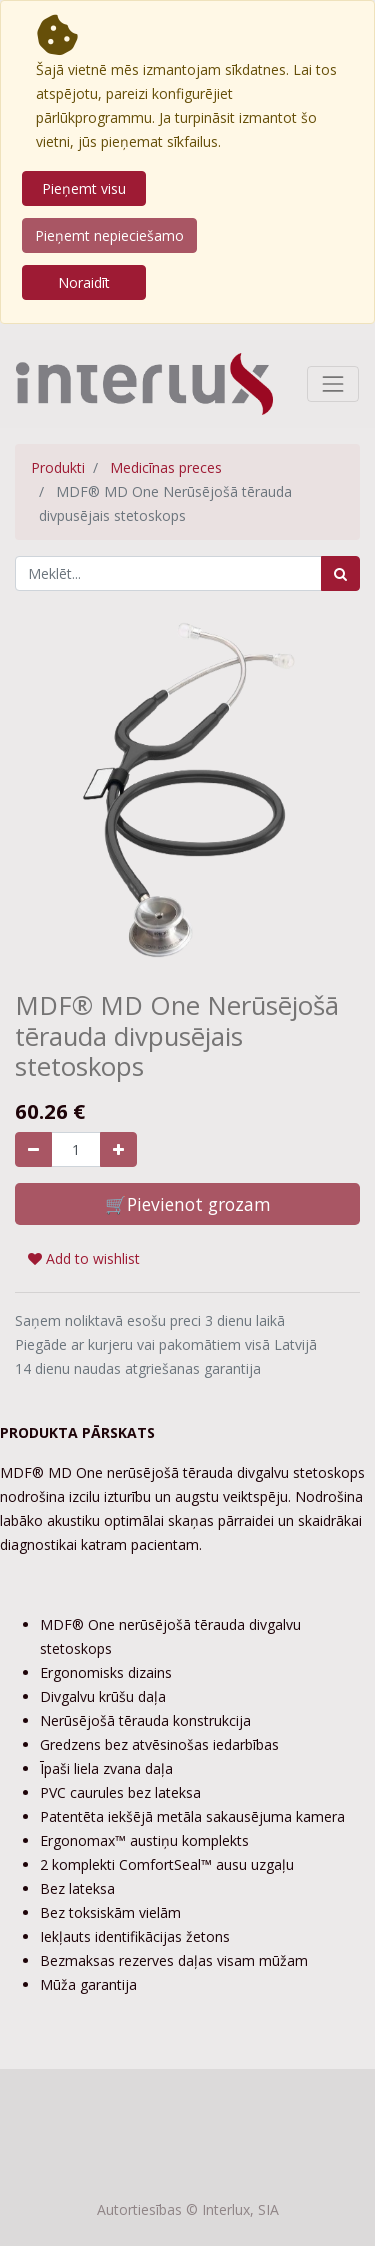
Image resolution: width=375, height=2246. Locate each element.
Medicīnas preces (166, 467)
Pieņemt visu (84, 188)
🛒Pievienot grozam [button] (188, 1204)
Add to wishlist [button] (84, 1258)
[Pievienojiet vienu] (118, 1149)
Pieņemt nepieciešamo (109, 235)
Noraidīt (84, 282)
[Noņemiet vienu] (33, 1149)
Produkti (58, 467)
